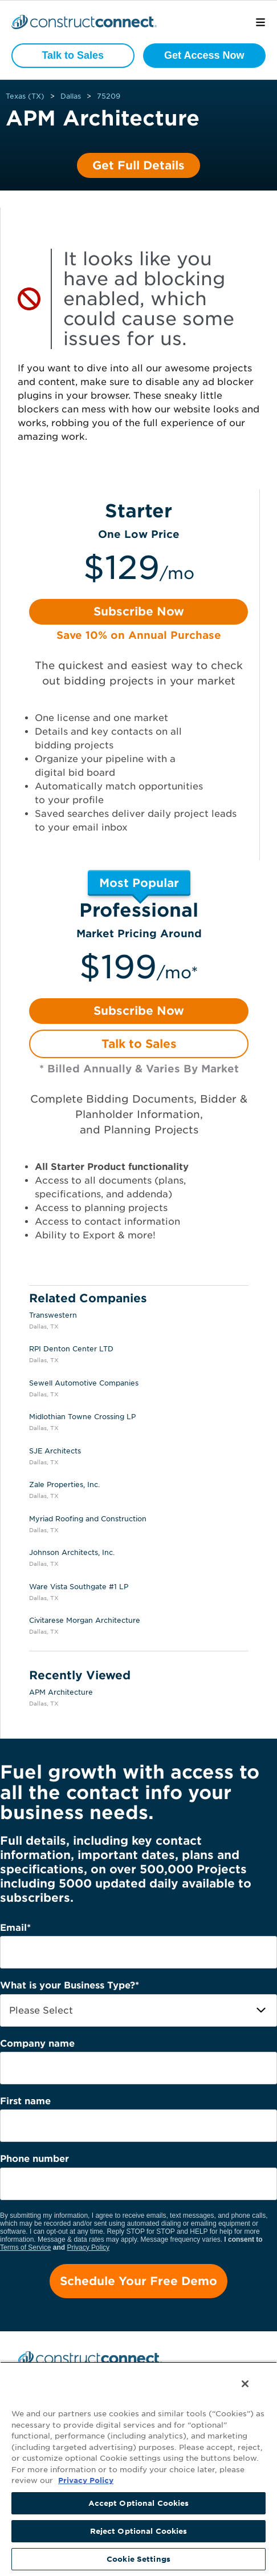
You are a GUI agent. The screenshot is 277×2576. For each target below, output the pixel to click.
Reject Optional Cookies (139, 2531)
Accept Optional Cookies (138, 2503)
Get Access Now (204, 55)
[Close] (245, 2383)
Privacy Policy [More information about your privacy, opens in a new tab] (85, 2480)
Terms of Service (25, 2247)
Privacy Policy (88, 2247)
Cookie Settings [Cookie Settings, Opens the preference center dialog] (138, 2559)
